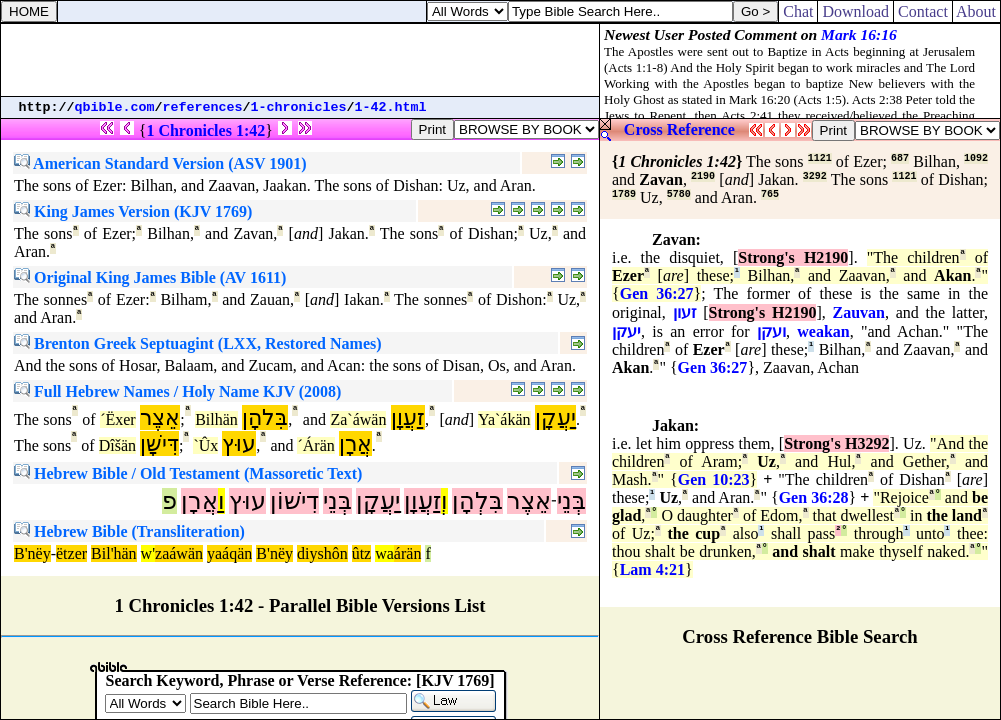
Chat (798, 11)
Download (855, 11)
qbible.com (115, 107)
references (203, 107)
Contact (923, 11)
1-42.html (391, 107)
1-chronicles (299, 107)
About (976, 11)
